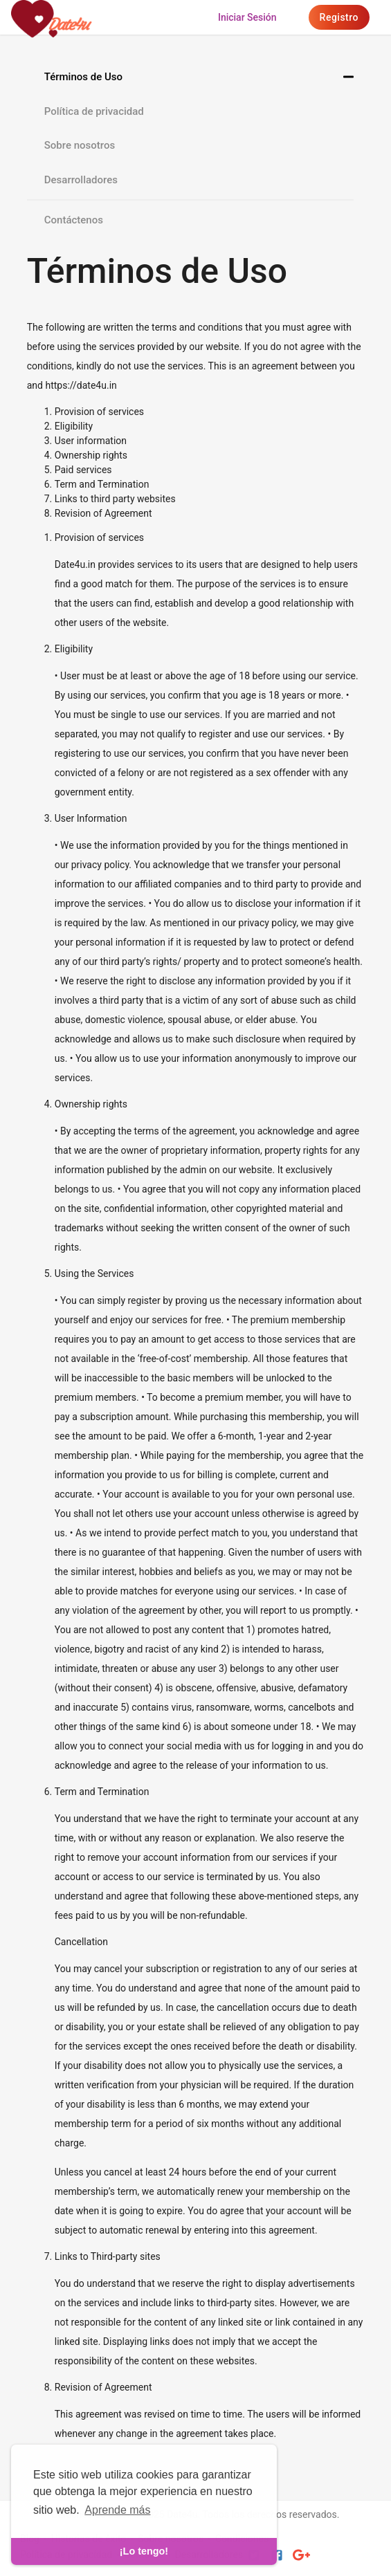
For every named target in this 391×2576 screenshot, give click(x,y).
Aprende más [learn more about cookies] (117, 2510)
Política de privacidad (94, 111)
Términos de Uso (83, 77)
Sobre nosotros (79, 145)
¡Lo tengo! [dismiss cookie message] (144, 2551)
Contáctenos (73, 220)
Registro (339, 17)
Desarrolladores (81, 180)
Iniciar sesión (247, 17)
